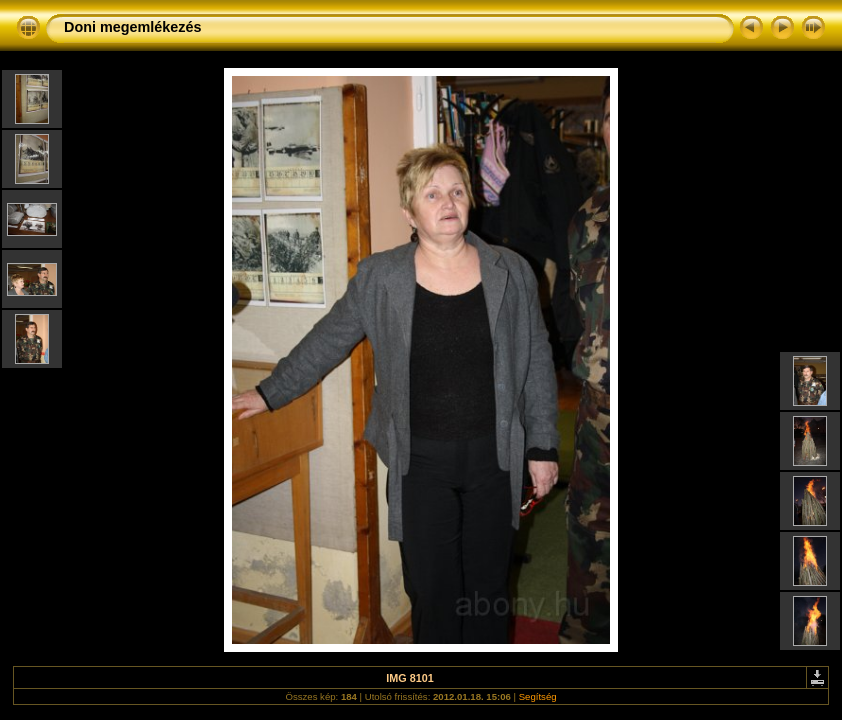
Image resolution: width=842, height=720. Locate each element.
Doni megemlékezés (133, 27)
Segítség (538, 696)
